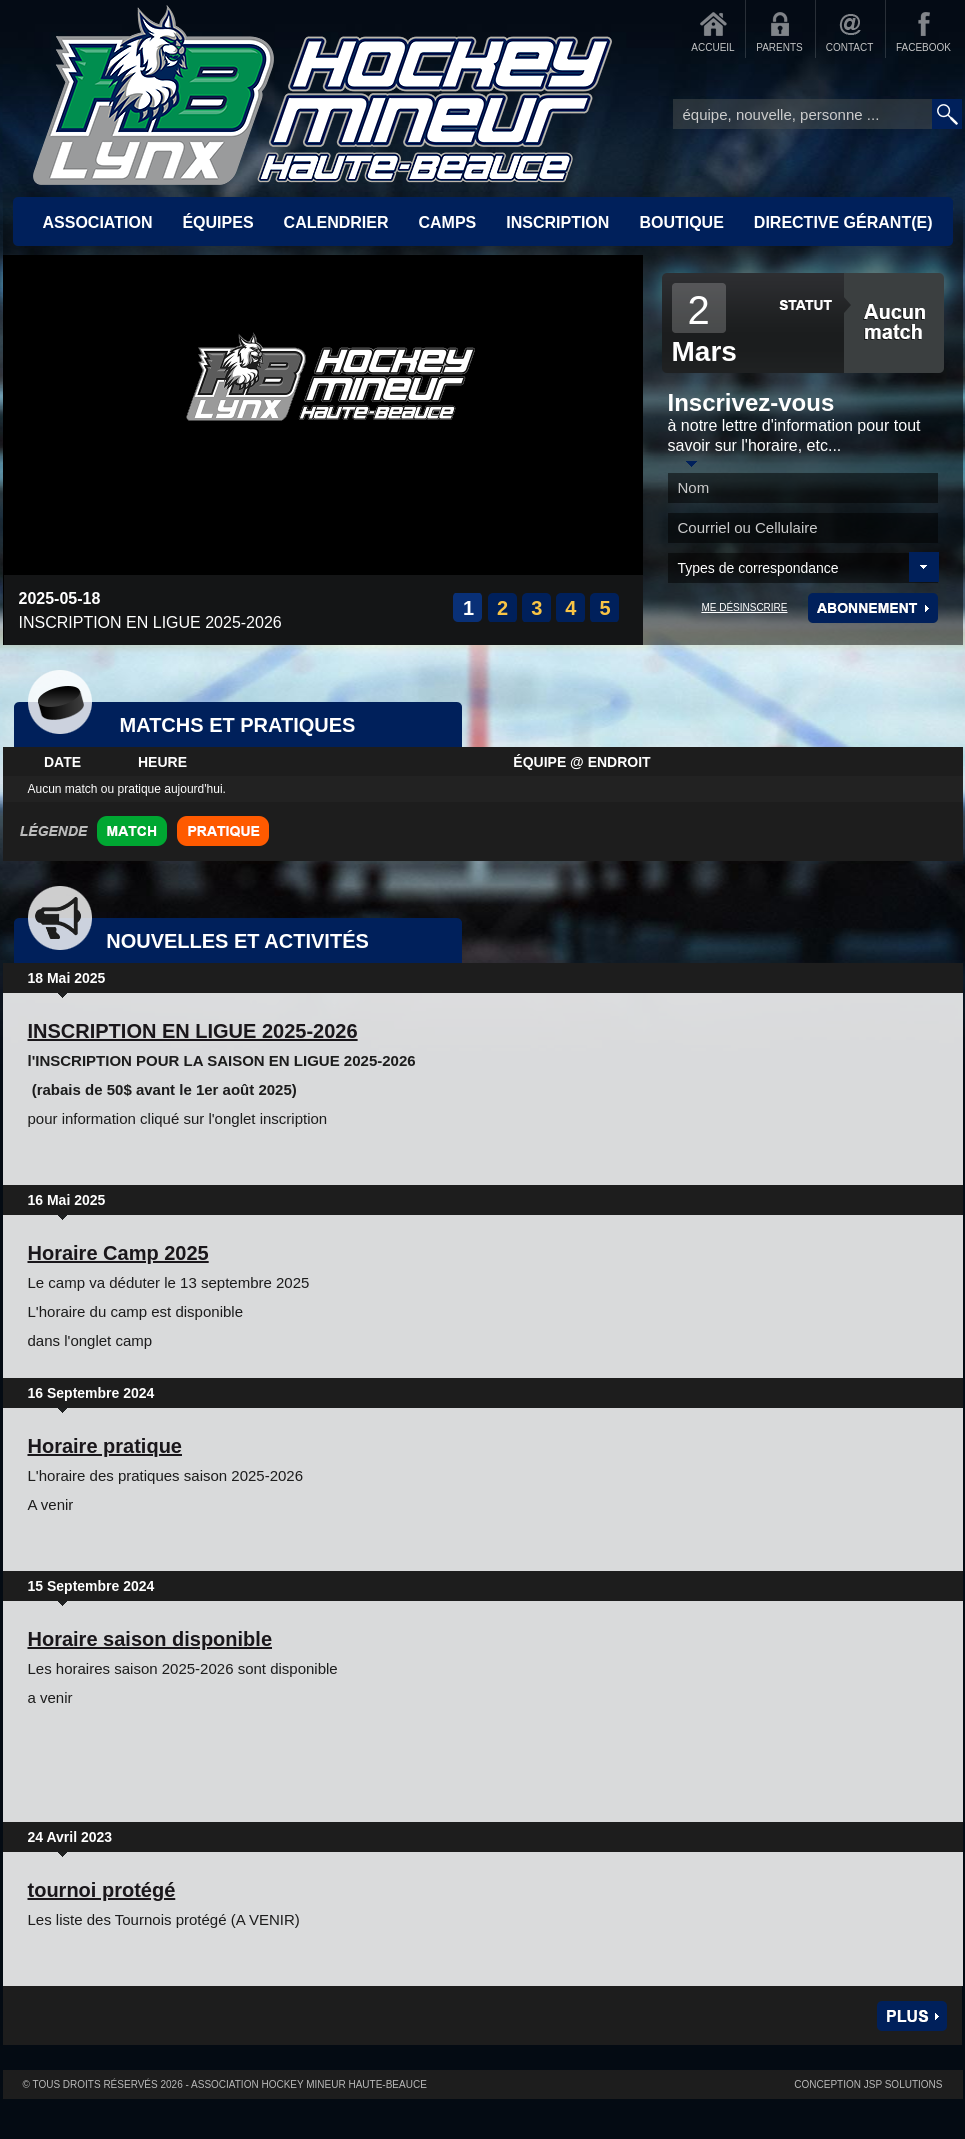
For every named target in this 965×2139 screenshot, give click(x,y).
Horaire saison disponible (150, 1639)
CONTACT (850, 47)
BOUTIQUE (681, 222)
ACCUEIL (712, 47)
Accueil (323, 95)
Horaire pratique (105, 1446)
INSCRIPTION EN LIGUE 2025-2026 (193, 1031)
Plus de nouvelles (912, 2016)
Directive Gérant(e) (843, 222)
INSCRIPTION (557, 222)
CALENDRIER (336, 222)
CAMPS (447, 222)
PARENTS (779, 47)
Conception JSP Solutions (868, 2084)
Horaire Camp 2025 (118, 1253)
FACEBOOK (923, 47)
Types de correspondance (758, 568)
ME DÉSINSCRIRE (744, 607)
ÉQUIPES (217, 222)
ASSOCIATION (98, 222)
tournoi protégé (102, 1890)
